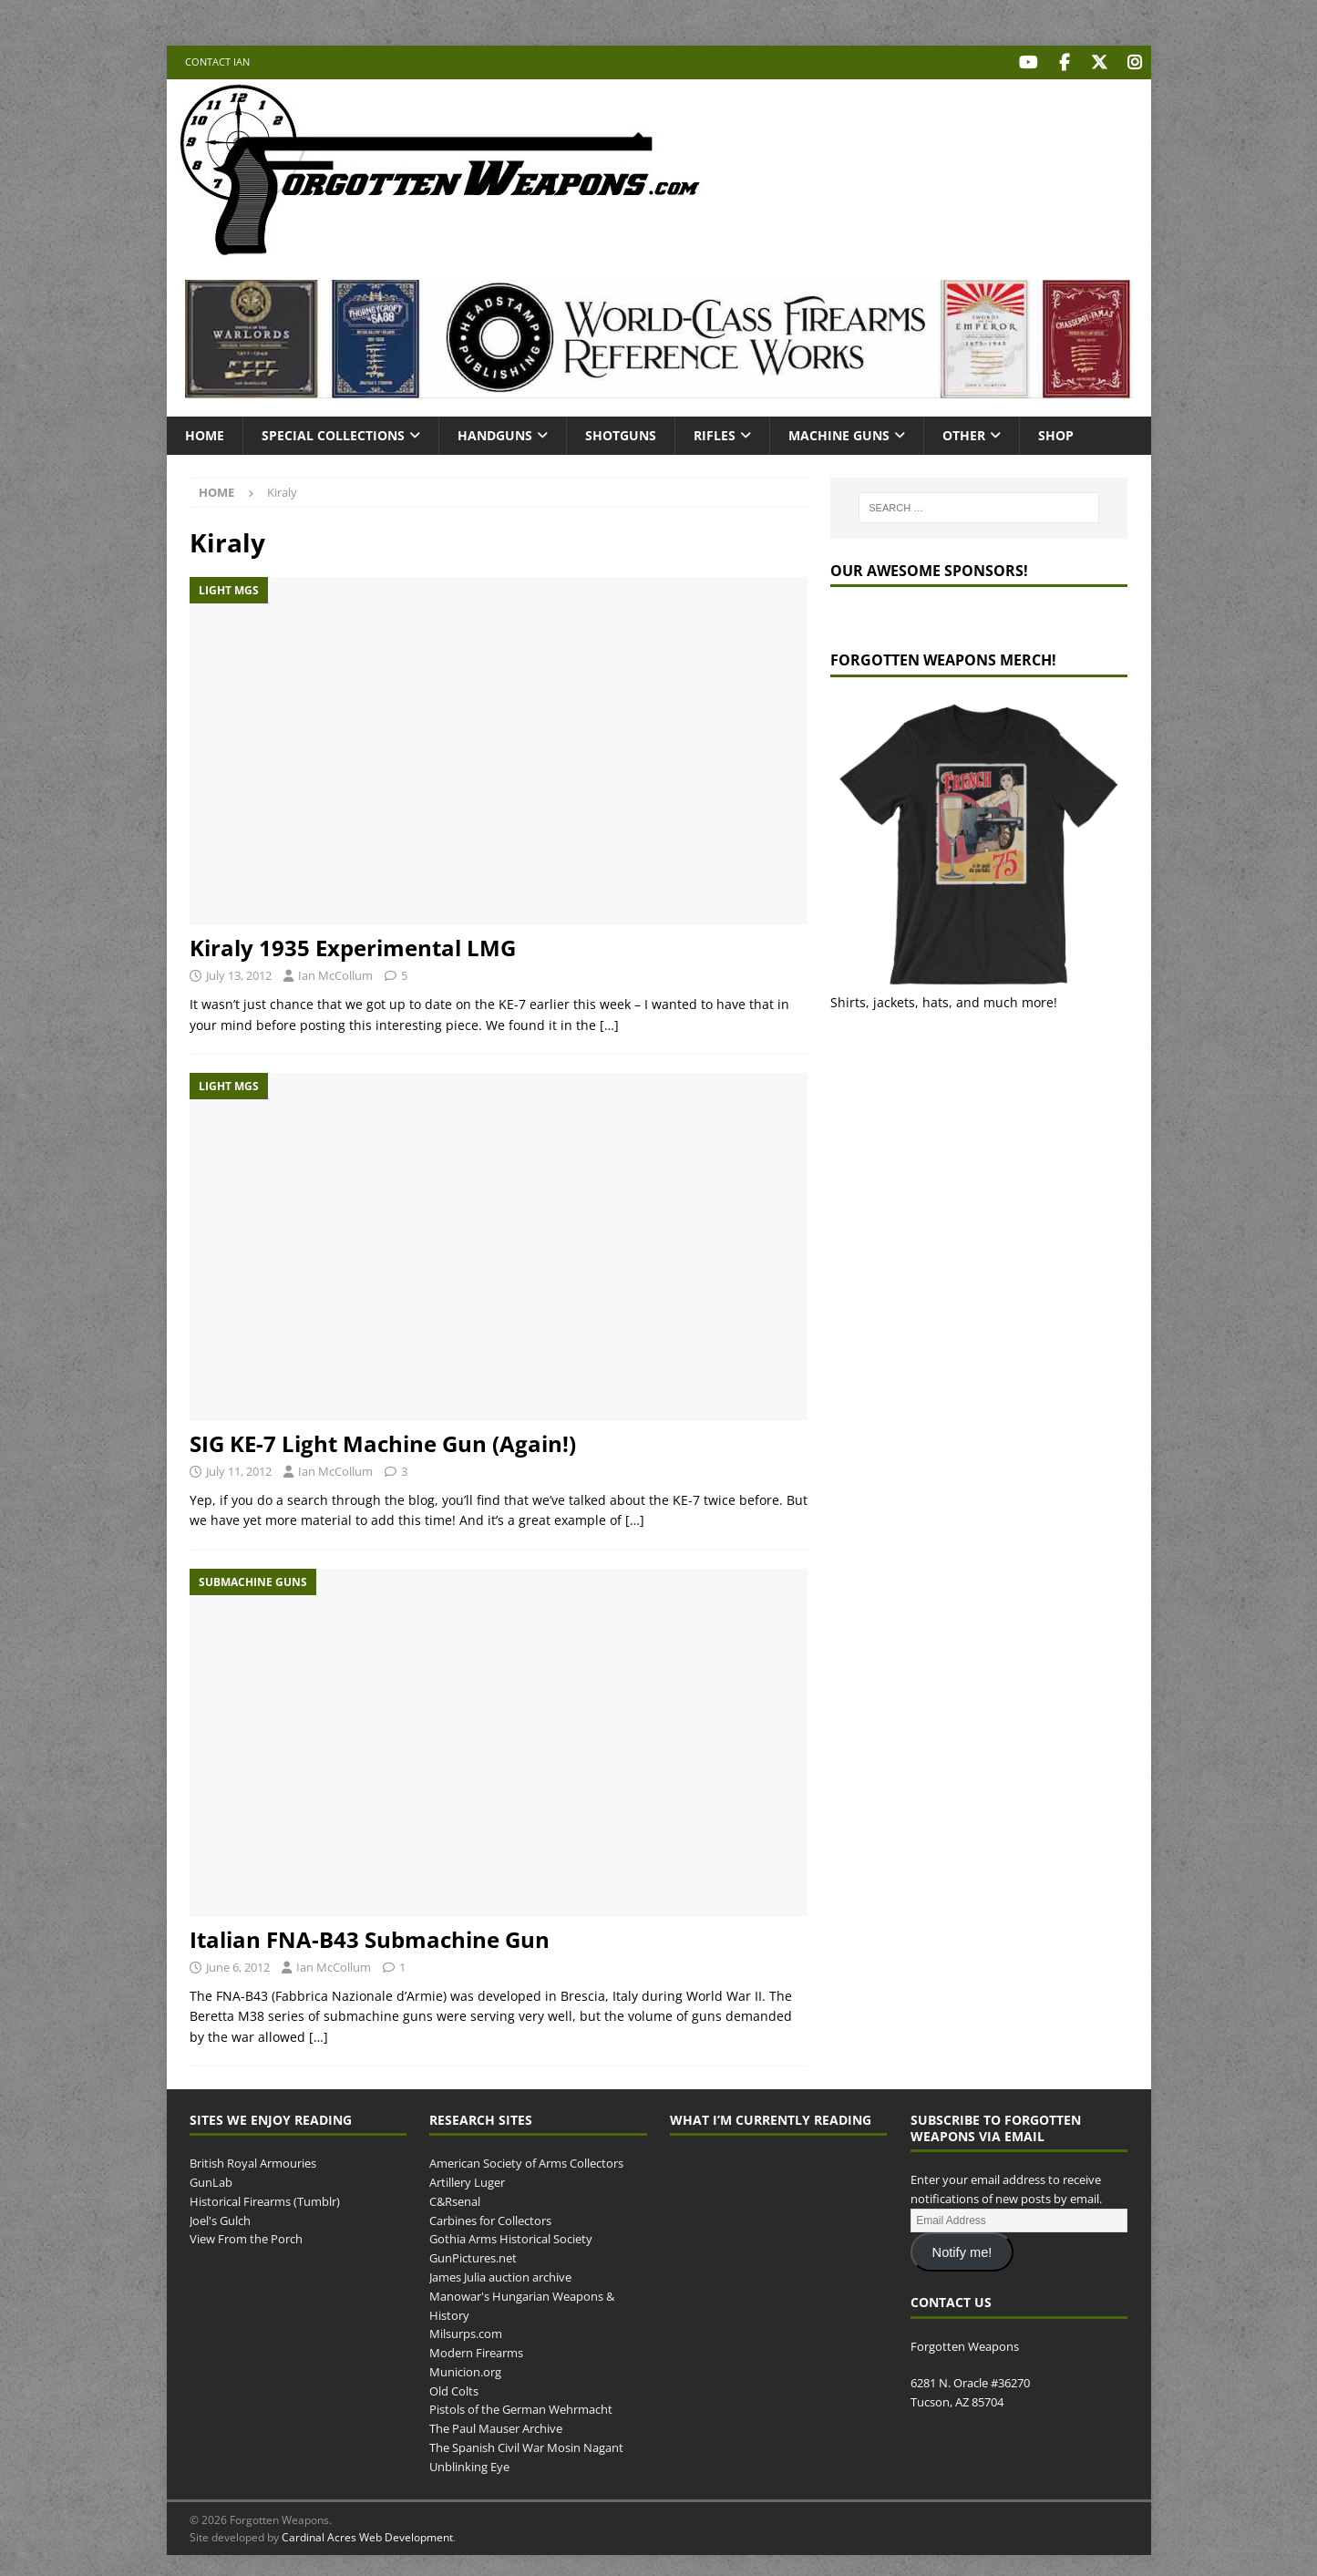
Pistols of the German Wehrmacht (520, 2407)
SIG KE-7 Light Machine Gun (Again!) (383, 1442)
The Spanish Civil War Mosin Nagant (526, 2445)
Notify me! (962, 2249)
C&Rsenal (454, 2198)
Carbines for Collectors (490, 2218)
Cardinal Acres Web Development (367, 2534)
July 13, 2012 (239, 973)
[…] (609, 1022)
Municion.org (465, 2369)
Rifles (715, 432)
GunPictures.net (473, 2256)
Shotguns (620, 432)
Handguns (495, 432)
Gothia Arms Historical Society (510, 2237)
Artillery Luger (467, 2179)
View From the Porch (246, 2237)
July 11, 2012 (239, 1469)
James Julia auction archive (500, 2274)
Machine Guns (839, 432)
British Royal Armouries (253, 2161)
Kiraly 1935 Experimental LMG (353, 946)
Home (204, 432)
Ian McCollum (335, 973)
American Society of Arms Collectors (526, 2161)
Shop (1056, 432)
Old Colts (453, 2388)
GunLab (211, 2179)
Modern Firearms (476, 2351)
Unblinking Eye (469, 2464)
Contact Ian (217, 61)
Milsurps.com (465, 2332)
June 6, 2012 (238, 1965)
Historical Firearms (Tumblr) (265, 2198)
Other (963, 432)
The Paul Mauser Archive (495, 2426)
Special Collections (333, 432)
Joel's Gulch (220, 2218)
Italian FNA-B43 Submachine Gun (370, 1937)
